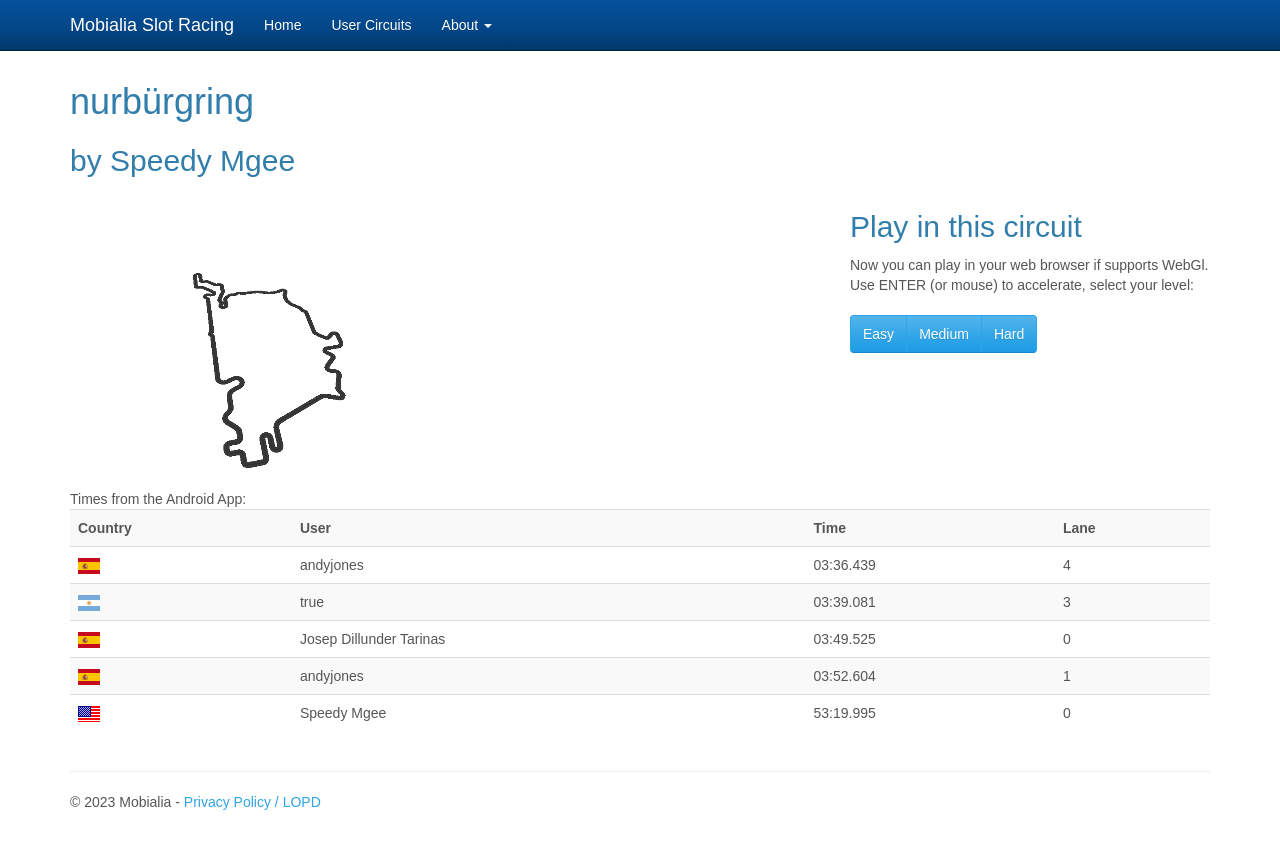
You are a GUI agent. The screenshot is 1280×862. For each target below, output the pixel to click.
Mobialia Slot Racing (152, 25)
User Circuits (371, 25)
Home (282, 25)
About (467, 25)
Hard (1009, 334)
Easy (878, 334)
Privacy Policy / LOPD (252, 802)
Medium (944, 334)
